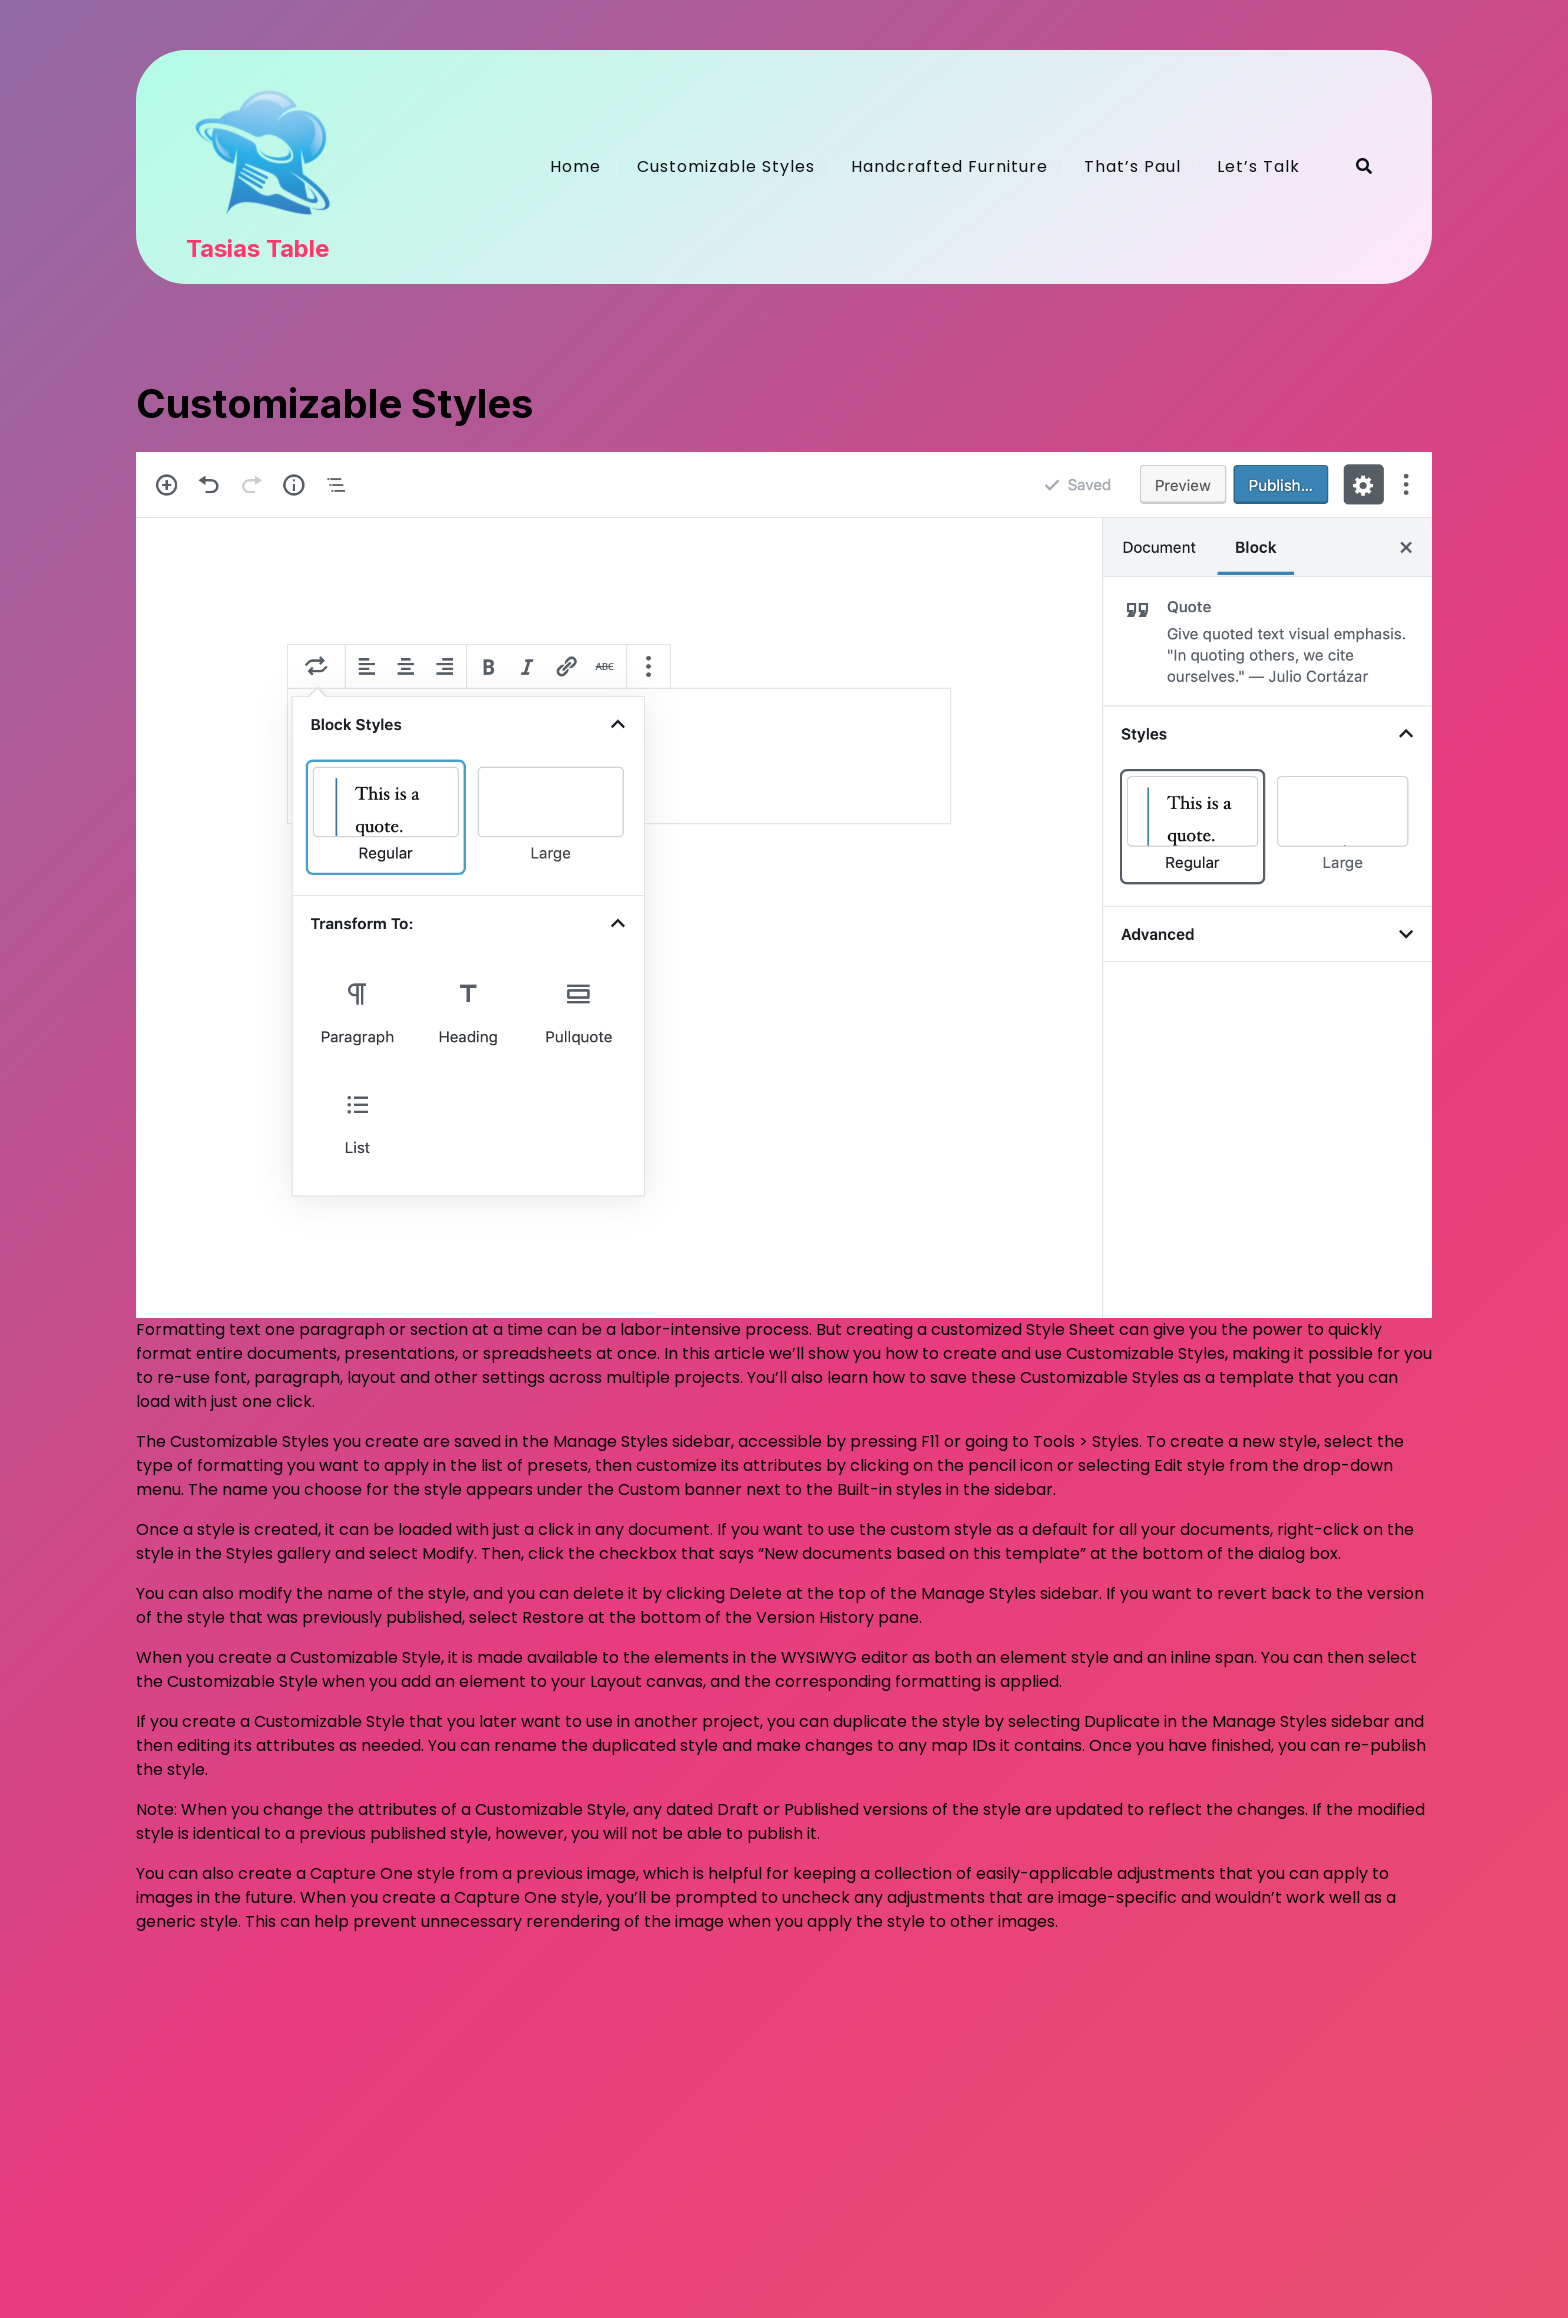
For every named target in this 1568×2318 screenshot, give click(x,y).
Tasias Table (257, 249)
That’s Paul (1132, 166)
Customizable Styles (726, 166)
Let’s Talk (1258, 166)
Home (575, 166)
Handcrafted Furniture (949, 166)
